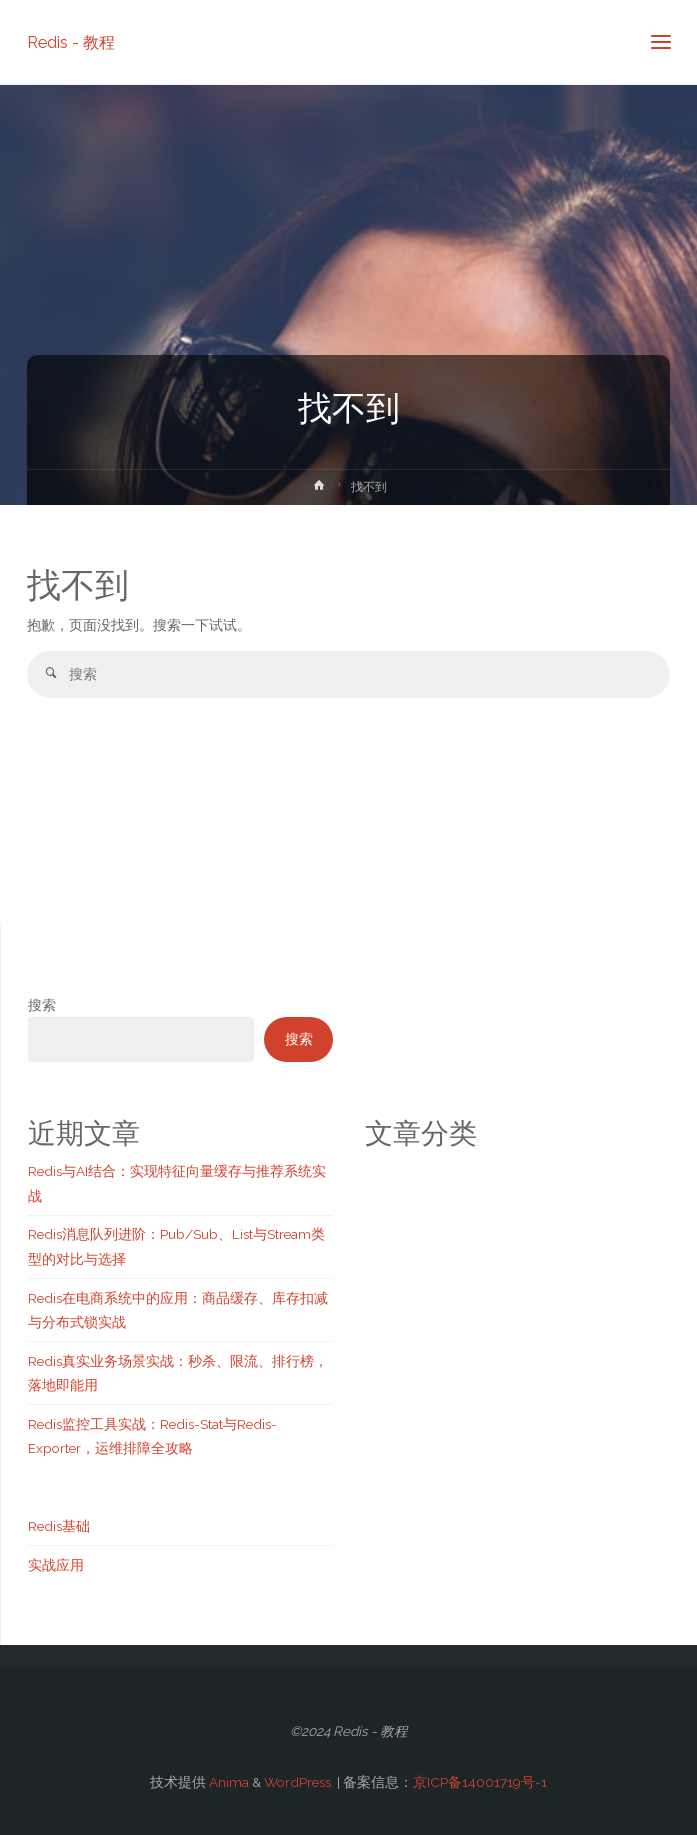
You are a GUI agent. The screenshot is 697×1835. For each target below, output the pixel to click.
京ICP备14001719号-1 (480, 1782)
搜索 (42, 1005)
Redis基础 (59, 1526)
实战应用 (56, 1565)
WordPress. (299, 1782)
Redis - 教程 (71, 41)
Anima (227, 1782)
